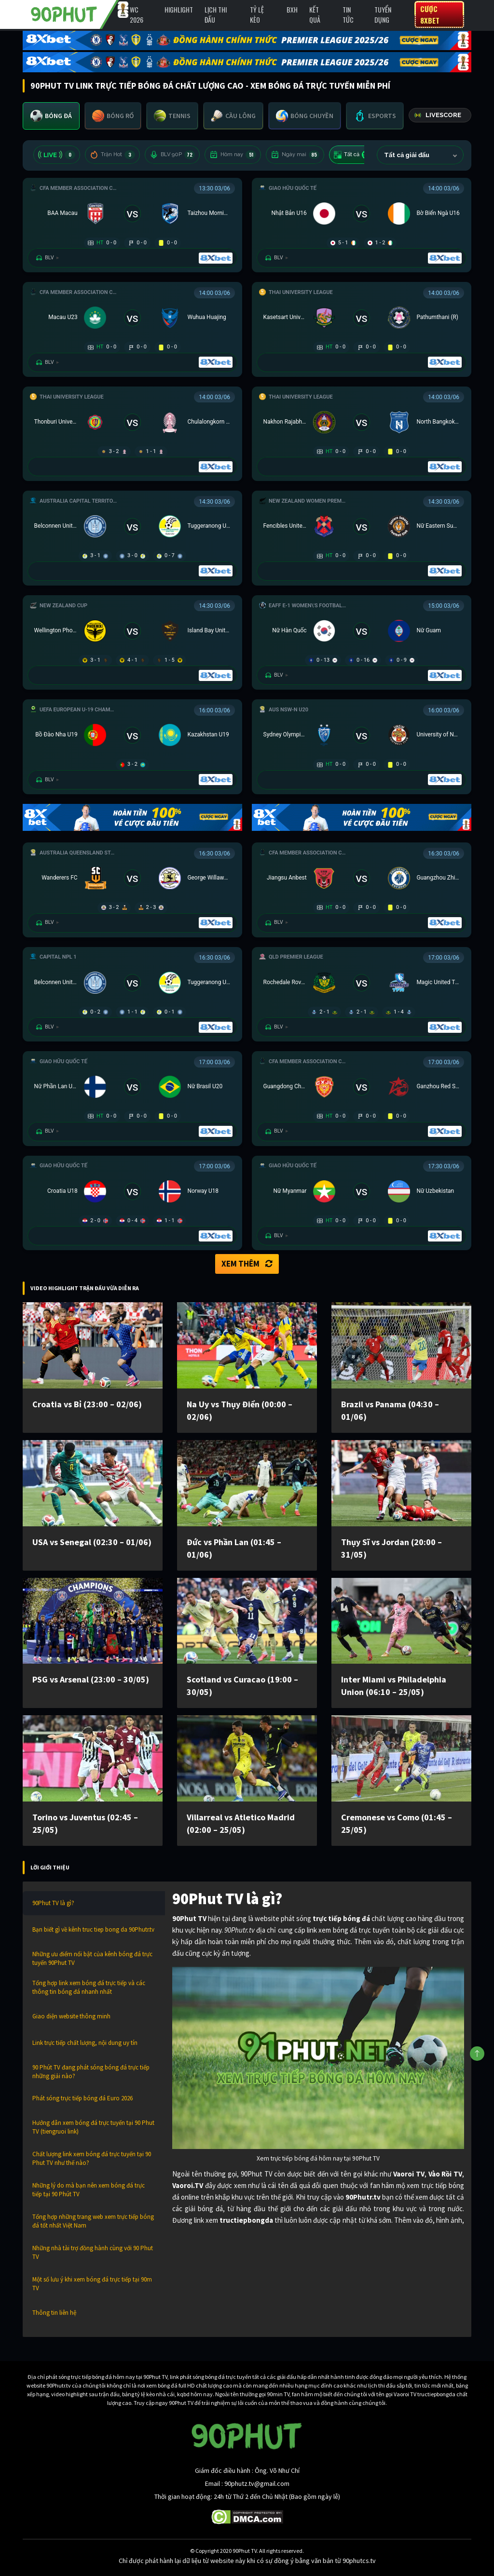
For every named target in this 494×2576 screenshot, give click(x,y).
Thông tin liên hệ (54, 2313)
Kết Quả (314, 14)
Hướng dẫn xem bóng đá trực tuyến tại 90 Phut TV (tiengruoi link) (93, 2127)
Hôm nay (232, 154)
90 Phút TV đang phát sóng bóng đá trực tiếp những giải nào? (91, 2071)
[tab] (51, 116)
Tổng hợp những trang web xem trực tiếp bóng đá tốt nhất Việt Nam (93, 2221)
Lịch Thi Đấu (216, 14)
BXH (292, 9)
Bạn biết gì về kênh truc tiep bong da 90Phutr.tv (93, 1929)
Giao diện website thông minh (71, 2016)
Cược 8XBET (429, 14)
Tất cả (353, 154)
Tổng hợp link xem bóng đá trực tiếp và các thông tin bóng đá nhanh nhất (88, 1987)
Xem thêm (247, 1263)
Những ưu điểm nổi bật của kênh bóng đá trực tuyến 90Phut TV (92, 1958)
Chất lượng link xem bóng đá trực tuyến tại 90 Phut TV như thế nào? (91, 2158)
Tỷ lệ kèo (257, 14)
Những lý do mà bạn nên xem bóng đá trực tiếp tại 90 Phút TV (88, 2189)
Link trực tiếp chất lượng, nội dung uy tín (84, 2043)
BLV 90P (172, 154)
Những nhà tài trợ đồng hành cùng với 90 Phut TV (92, 2252)
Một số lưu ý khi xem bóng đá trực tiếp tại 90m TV (92, 2283)
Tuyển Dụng (382, 14)
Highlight (179, 9)
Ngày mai (295, 154)
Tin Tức (348, 14)
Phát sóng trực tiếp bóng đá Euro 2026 (82, 2098)
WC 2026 (136, 14)
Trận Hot (112, 154)
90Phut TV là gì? (53, 1903)
